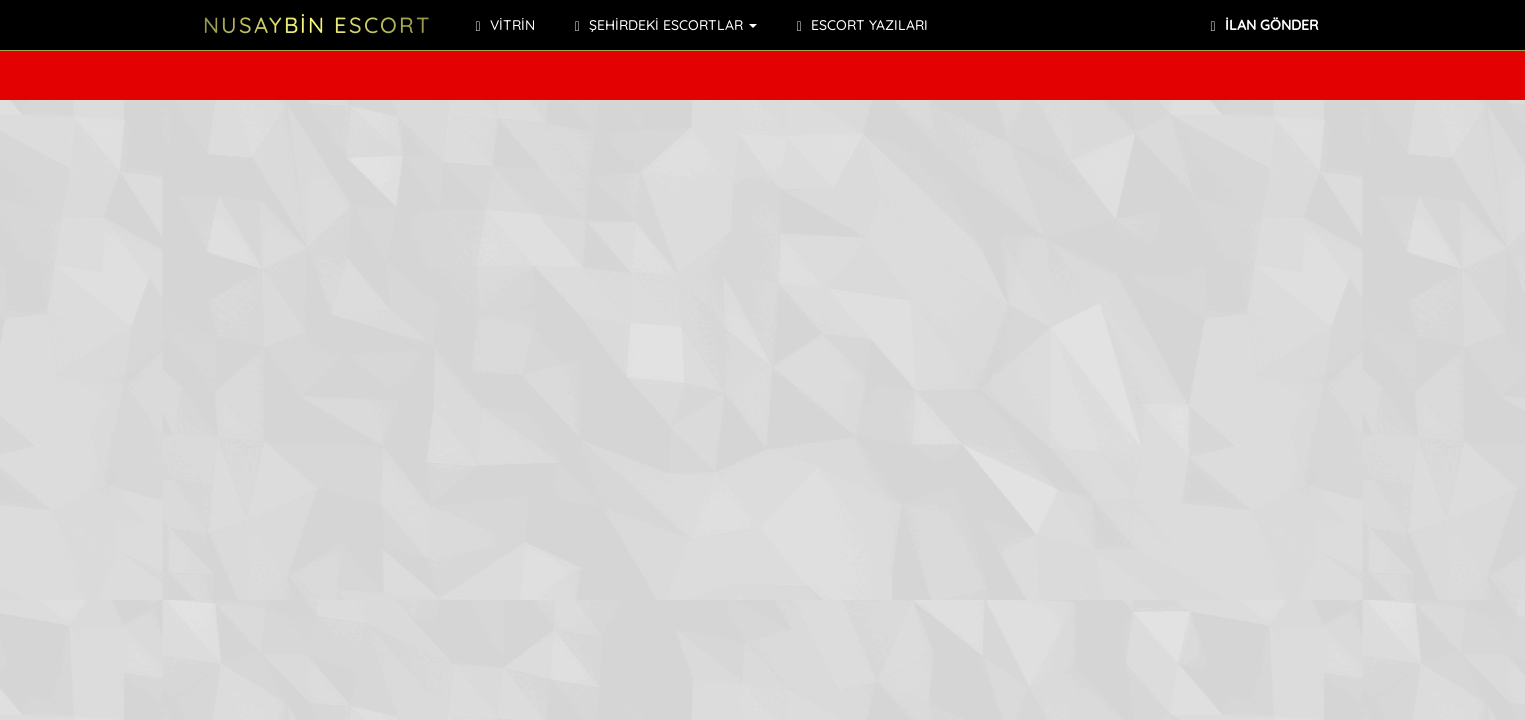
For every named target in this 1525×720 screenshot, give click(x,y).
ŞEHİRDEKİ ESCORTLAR (666, 25)
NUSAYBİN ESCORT (317, 25)
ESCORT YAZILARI (862, 25)
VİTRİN (505, 25)
